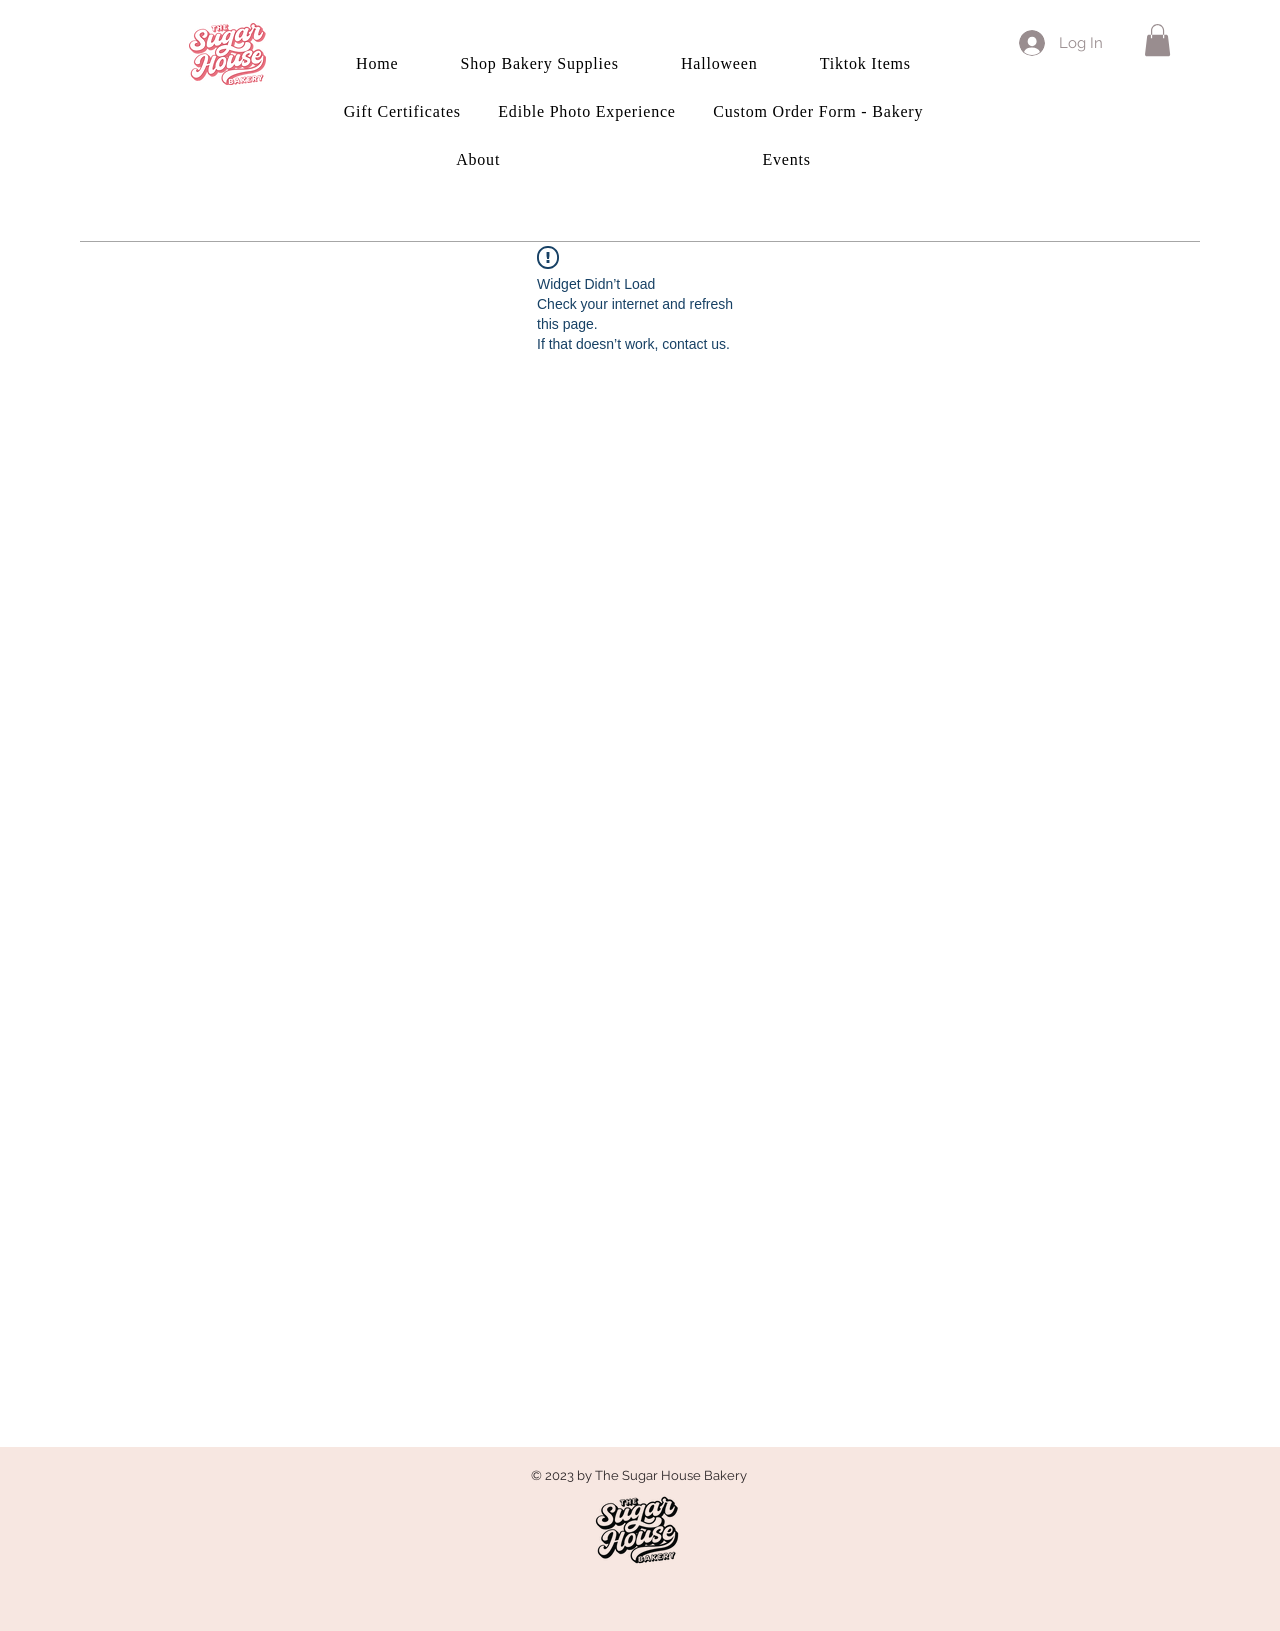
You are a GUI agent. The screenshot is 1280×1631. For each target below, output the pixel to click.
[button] (1157, 40)
